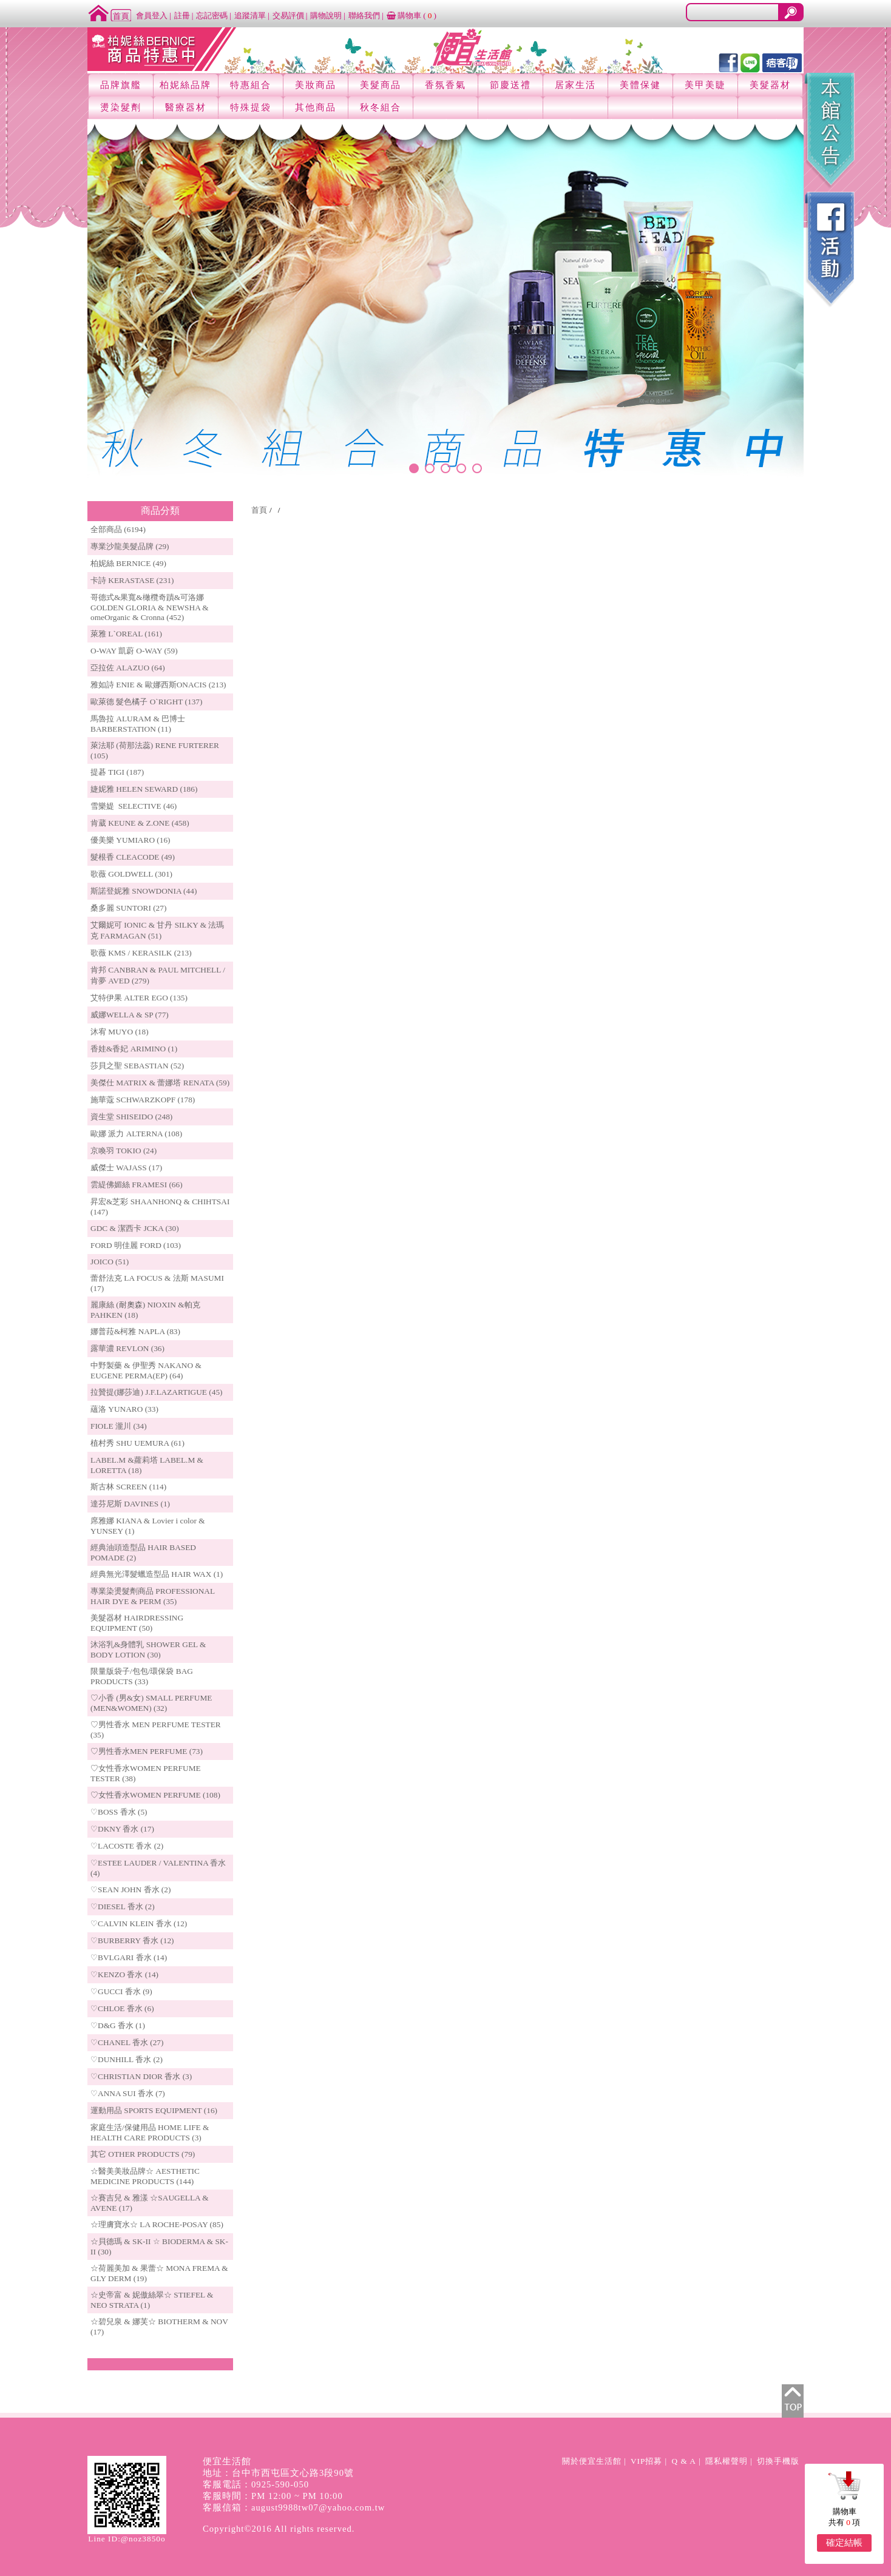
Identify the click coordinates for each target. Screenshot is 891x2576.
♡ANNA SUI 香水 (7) (127, 2093)
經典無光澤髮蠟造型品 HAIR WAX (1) (156, 1574)
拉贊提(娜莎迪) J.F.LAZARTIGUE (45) (156, 1392)
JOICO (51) (109, 1261)
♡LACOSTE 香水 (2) (126, 1845)
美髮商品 (380, 85)
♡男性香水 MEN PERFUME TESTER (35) (155, 1729)
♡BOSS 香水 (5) (118, 1811)
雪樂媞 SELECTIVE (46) (133, 806)
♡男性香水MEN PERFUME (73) (146, 1751)
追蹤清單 (250, 15)
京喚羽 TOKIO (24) (123, 1150)
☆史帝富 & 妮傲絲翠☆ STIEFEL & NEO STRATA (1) (151, 2300)
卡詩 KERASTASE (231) (132, 580)
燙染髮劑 (120, 107)
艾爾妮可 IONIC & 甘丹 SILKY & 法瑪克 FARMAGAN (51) (157, 930)
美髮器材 (770, 85)
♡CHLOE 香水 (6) (122, 2008)
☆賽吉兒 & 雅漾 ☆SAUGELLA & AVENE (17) (149, 2203)
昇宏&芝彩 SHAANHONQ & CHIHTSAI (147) (159, 1206)
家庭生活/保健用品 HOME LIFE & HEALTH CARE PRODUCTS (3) (149, 2132)
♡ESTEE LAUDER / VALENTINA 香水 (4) (158, 1868)
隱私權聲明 (726, 2461)
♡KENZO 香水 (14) (124, 1974)
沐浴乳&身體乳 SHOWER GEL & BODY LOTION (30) (148, 1649)
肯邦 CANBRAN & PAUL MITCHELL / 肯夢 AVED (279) (157, 975)
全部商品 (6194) (118, 529)
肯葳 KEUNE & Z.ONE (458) (139, 823)
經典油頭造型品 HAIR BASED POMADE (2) (143, 1552)
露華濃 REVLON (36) (127, 1348)
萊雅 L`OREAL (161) (126, 633)
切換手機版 (778, 2461)
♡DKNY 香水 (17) (122, 1828)
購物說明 (326, 15)
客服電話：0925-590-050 (256, 2484)
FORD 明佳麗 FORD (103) (135, 1245)
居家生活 (575, 85)
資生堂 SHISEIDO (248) (131, 1116)
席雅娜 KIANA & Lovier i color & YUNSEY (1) (147, 1526)
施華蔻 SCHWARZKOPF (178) (142, 1099)
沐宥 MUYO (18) (119, 1031)
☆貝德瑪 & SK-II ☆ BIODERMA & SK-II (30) (159, 2246)
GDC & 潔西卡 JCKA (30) (134, 1228)
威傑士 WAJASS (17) (126, 1167)
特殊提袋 (250, 107)
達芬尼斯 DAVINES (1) (130, 1503)
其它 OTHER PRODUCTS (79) (142, 2154)
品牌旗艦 (120, 85)
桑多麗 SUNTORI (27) (128, 907)
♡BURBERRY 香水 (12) (132, 1940)
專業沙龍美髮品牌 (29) (129, 546)
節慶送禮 (510, 85)
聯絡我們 (364, 15)
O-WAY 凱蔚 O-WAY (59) (134, 650)
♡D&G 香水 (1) (117, 2025)
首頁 (259, 509)
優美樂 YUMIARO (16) (130, 840)
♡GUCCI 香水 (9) (121, 1991)
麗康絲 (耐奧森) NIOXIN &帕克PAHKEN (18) (145, 1310)
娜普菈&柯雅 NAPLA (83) (135, 1331)
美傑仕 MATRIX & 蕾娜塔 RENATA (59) (159, 1082)
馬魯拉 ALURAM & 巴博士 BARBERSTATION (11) (137, 723)
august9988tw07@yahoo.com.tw (318, 2507)
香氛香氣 (445, 85)
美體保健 (640, 85)
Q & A (683, 2461)
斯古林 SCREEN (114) (128, 1486)
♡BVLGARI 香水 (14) (128, 1957)
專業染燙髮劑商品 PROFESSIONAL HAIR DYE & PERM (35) (152, 1596)
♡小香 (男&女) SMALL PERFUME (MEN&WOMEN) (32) (151, 1703)
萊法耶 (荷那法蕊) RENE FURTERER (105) (154, 750)
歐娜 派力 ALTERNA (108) (136, 1133)
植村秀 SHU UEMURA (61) (137, 1443)
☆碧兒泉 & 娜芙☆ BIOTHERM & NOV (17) (159, 2326)
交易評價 (288, 15)
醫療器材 (185, 107)
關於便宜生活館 (592, 2461)
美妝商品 (315, 85)
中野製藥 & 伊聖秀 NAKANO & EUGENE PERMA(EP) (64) (146, 1370)
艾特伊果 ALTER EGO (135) (139, 997)
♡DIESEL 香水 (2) (122, 1906)
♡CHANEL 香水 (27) (126, 2042)
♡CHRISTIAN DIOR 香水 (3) (141, 2076)
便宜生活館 (227, 2461)
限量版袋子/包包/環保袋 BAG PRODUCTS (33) (141, 1676)
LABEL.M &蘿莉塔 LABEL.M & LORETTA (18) (146, 1465)
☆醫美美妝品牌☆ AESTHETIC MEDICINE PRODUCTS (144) (145, 2176)
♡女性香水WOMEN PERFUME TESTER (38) (145, 1773)
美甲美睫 (705, 85)
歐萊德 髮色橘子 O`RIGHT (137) (146, 701)
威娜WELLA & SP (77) (129, 1014)
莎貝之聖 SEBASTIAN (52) (137, 1065)
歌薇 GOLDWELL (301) (131, 873)
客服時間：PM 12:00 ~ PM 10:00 (273, 2496)
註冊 (182, 15)
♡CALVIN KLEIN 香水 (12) (138, 1923)
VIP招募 (646, 2461)
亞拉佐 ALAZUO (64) (127, 667)
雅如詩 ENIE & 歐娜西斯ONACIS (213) (158, 684)
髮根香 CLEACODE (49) (132, 856)
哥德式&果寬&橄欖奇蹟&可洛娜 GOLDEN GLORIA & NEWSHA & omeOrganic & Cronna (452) (149, 607)
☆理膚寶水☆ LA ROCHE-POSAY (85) (156, 2224)
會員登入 (152, 15)
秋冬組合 (380, 107)
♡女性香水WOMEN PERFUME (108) (155, 1794)
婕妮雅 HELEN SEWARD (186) (143, 789)
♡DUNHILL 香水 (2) (126, 2059)
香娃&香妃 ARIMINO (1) (133, 1048)
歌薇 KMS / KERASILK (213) (141, 952)
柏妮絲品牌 (185, 85)
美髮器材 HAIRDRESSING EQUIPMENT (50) (136, 1623)
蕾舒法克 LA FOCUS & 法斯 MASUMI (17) (157, 1283)
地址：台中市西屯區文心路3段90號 (278, 2473)
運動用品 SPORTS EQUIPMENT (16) (153, 2110)
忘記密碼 (212, 15)
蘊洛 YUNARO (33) (124, 1409)
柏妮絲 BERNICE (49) (128, 563)
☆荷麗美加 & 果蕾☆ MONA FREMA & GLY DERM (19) (159, 2273)
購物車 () (411, 15)
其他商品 (315, 107)
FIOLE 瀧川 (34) (118, 1426)
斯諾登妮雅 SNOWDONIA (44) (143, 890)
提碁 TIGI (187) (117, 772)
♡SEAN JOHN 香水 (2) (130, 1889)
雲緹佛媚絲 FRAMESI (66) (136, 1184)
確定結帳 (844, 2542)
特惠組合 (250, 85)
